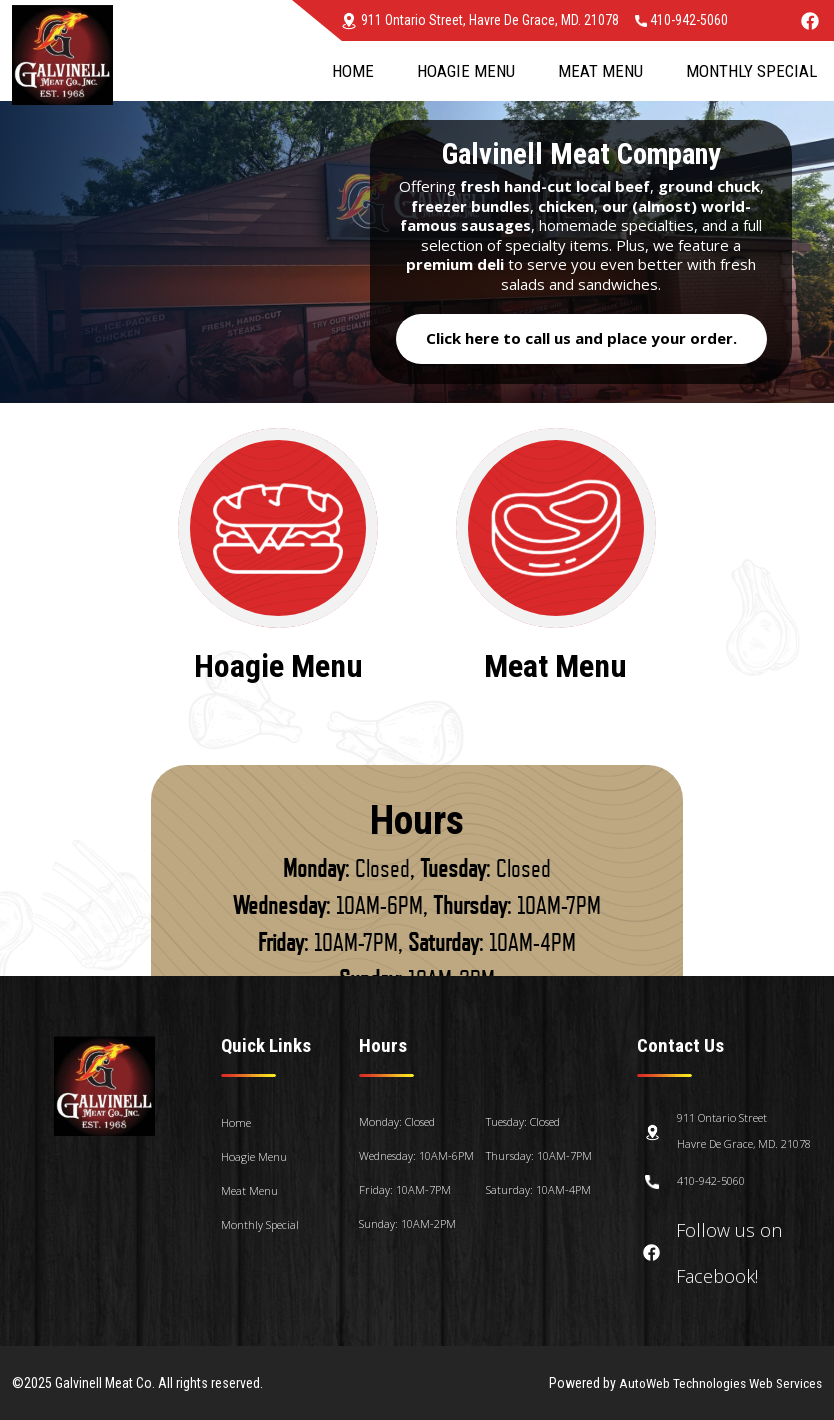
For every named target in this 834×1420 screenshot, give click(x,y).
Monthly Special (751, 71)
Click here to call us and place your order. (581, 338)
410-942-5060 (681, 20)
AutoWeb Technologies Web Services (715, 1383)
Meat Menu (600, 71)
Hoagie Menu (466, 71)
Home (353, 71)
